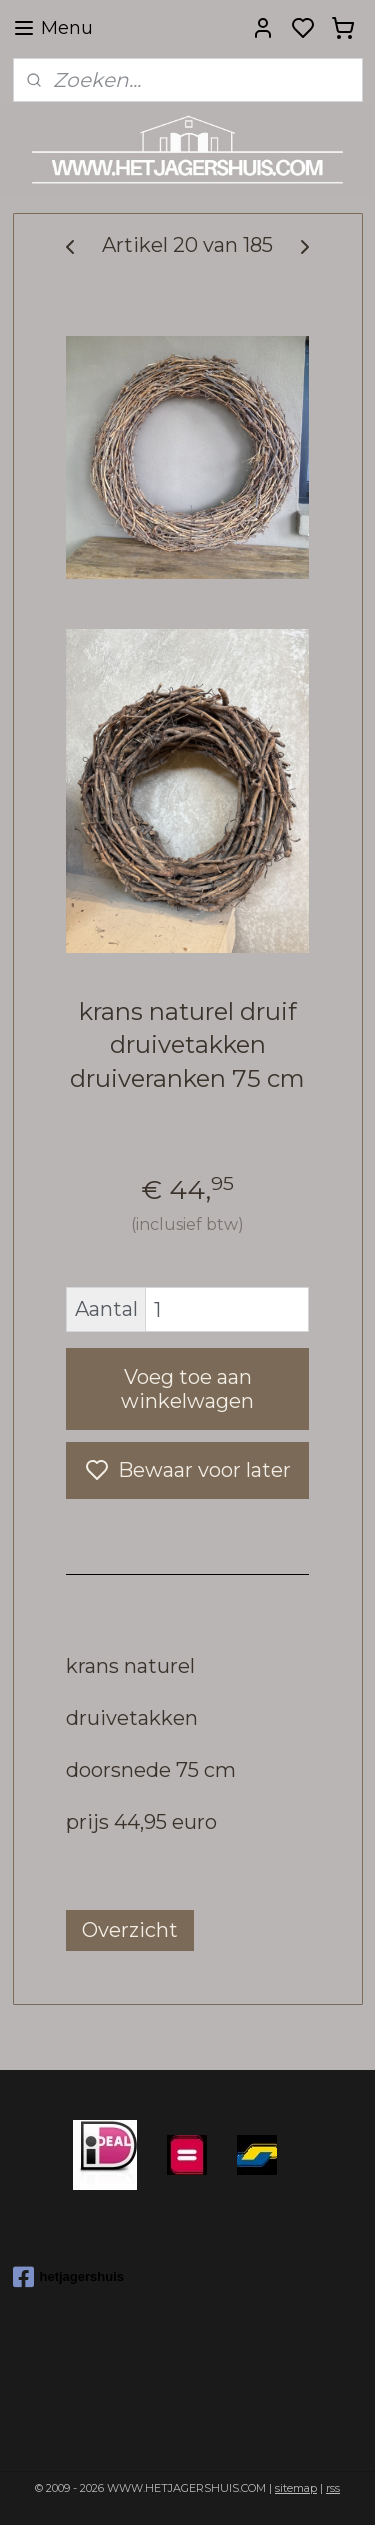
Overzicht (130, 1931)
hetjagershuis (69, 2277)
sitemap (296, 2488)
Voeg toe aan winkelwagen (187, 1390)
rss (333, 2488)
